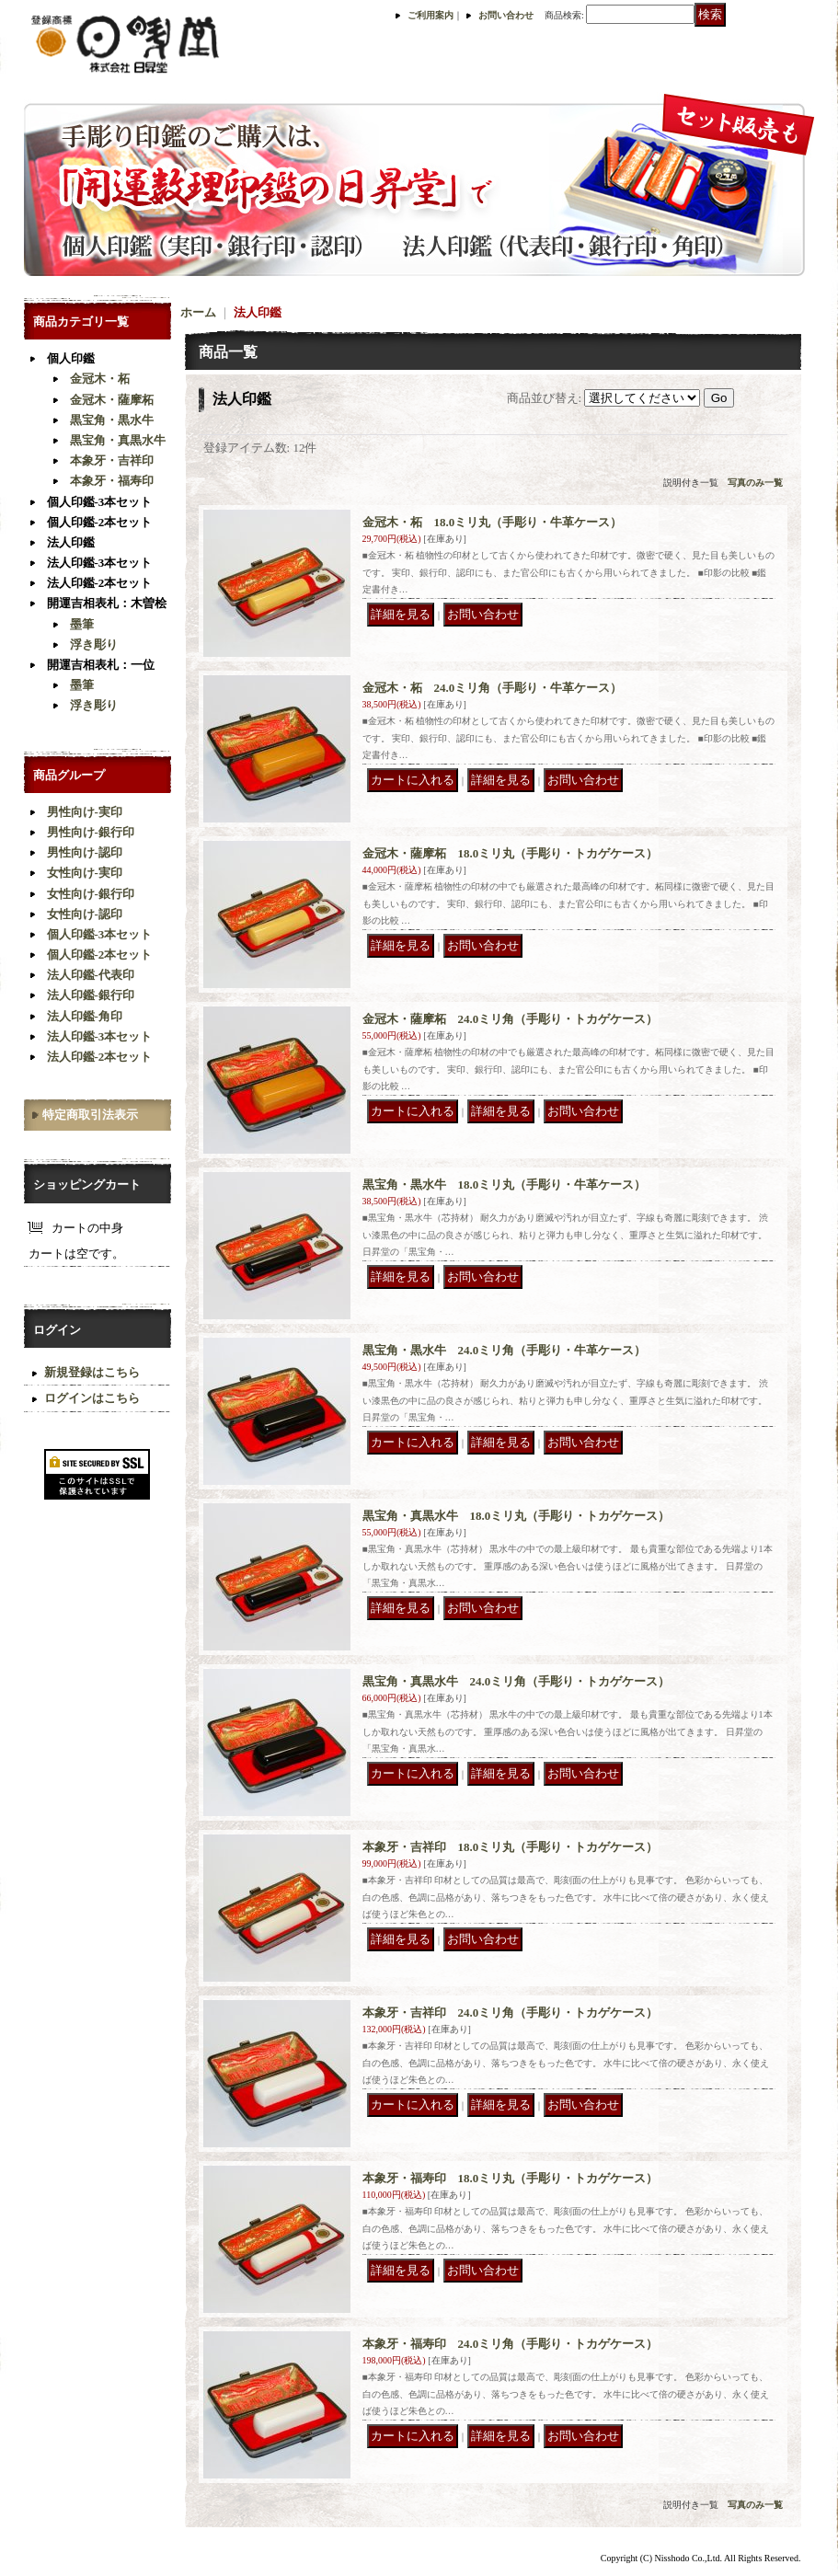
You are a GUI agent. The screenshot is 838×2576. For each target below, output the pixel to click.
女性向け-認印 (84, 914)
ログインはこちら (92, 1398)
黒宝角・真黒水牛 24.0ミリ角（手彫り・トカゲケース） (516, 1681)
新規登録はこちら (92, 1372)
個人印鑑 (71, 358)
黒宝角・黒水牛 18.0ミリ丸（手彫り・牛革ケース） (504, 1184)
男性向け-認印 (84, 852)
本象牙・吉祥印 (112, 460)
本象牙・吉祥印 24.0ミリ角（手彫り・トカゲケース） (510, 2012)
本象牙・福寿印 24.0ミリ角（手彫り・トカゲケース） (510, 2344)
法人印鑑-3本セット (100, 562)
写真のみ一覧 (755, 482)
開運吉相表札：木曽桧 (106, 603)
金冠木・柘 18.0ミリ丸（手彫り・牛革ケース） (492, 522)
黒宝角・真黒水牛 (118, 440)
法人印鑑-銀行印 (90, 995)
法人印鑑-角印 (84, 1016)
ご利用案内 (430, 15)
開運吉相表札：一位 (101, 665)
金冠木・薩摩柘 (112, 400)
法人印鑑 (71, 542)
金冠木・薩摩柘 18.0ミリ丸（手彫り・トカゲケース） (510, 853)
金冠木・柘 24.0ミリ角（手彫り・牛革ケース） (492, 688)
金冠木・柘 (100, 378)
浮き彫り (94, 644)
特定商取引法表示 (90, 1114)
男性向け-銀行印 (90, 832)
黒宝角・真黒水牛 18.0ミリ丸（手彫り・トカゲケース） (516, 1516)
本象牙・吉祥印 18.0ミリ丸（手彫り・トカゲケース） (510, 1847)
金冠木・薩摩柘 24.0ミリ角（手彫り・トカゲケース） (510, 1019)
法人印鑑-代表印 (90, 975)
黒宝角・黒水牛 (112, 420)
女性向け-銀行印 (90, 894)
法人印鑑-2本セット (100, 583)
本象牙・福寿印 (112, 481)
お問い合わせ (506, 15)
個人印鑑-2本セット (100, 522)
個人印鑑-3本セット (100, 502)
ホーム (198, 312)
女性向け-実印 (84, 873)
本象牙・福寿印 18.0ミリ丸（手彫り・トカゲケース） (510, 2178)
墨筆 (82, 624)
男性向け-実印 (84, 812)
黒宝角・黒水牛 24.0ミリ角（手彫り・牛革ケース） (504, 1350)
